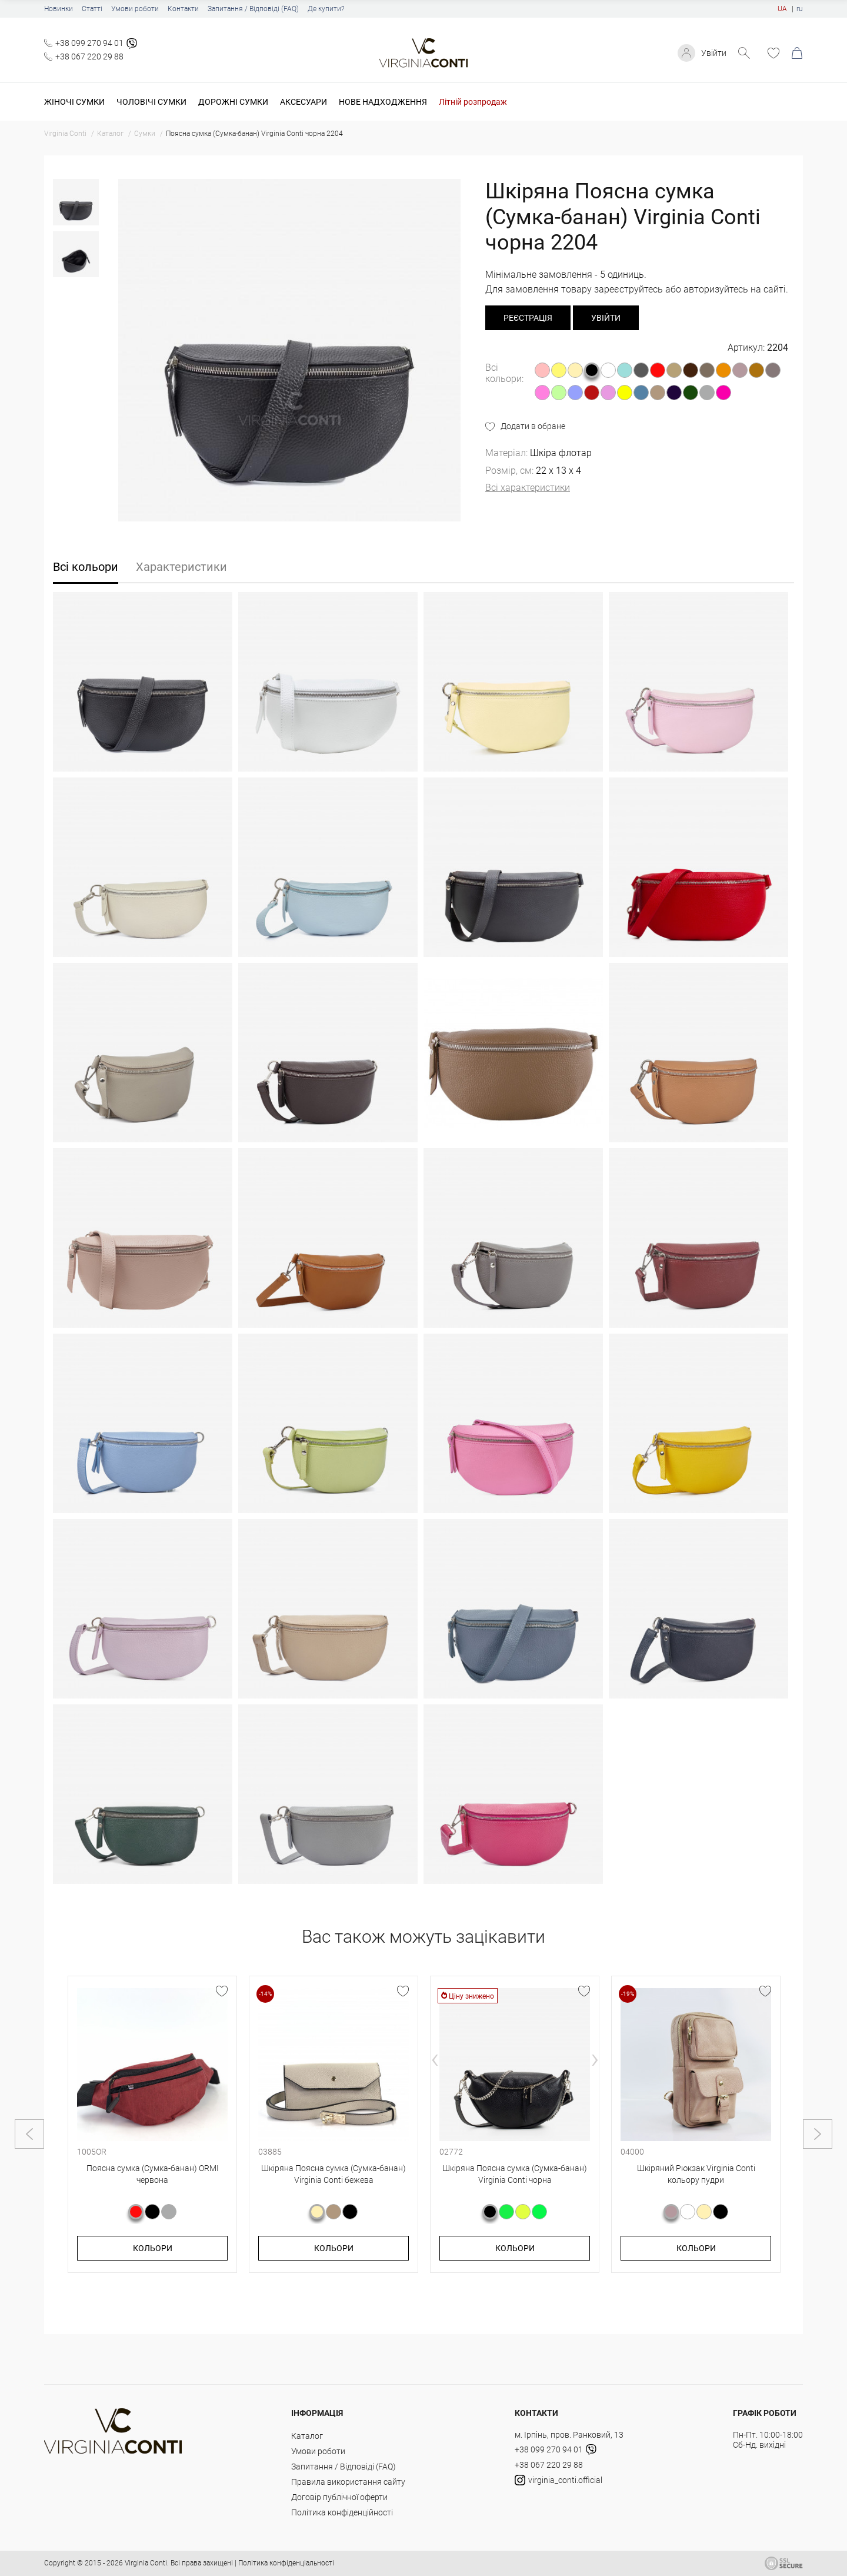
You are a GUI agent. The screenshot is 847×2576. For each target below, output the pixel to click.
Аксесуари (303, 102)
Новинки (58, 9)
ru (799, 9)
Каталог (307, 2436)
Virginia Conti (146, 2563)
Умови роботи (135, 9)
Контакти (183, 9)
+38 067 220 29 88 (89, 56)
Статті (92, 9)
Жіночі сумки (74, 102)
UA (782, 9)
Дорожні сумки (233, 102)
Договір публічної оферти (339, 2497)
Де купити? (326, 9)
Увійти (713, 53)
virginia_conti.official (558, 2480)
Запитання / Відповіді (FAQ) (253, 9)
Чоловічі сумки (151, 102)
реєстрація (527, 318)
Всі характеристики (527, 487)
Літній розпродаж (473, 102)
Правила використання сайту (348, 2482)
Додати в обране (533, 426)
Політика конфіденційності (342, 2512)
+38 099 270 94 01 (89, 43)
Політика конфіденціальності (286, 2563)
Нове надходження (383, 102)
